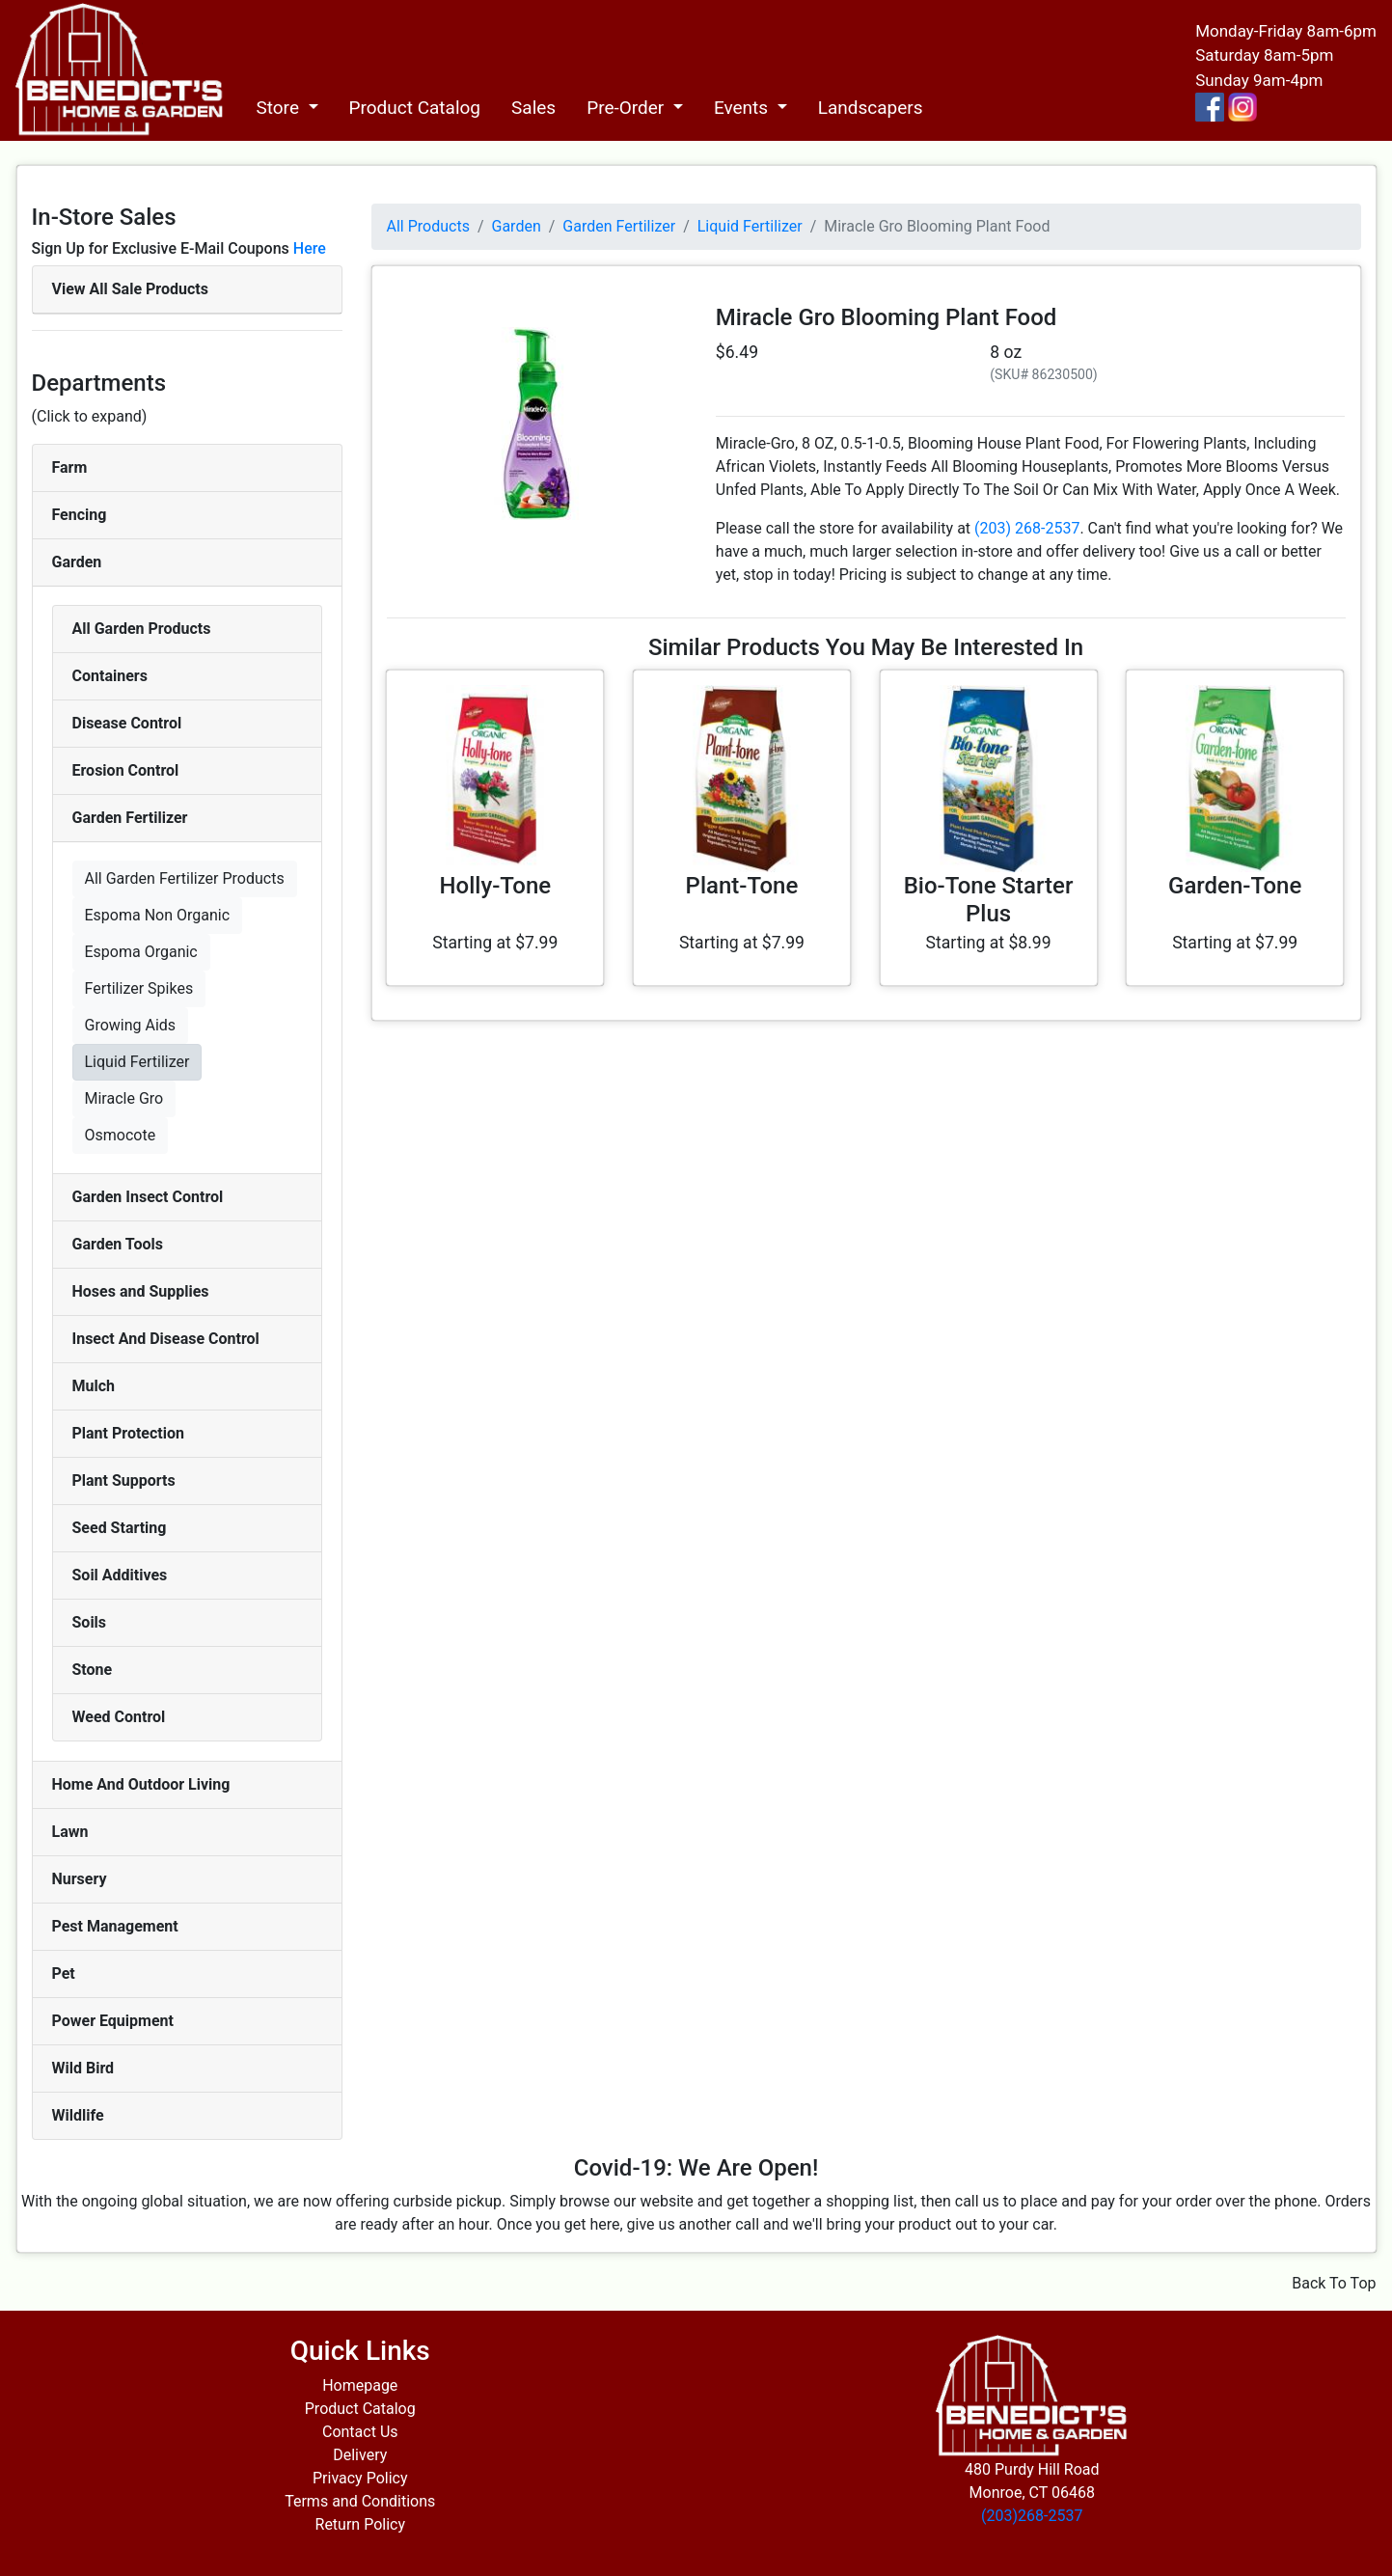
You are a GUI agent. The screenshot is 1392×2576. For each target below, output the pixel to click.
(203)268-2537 (1031, 2516)
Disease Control (127, 723)
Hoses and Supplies (140, 1291)
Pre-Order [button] (628, 107)
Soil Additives (120, 1575)
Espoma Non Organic (158, 915)
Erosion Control (125, 770)
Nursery (79, 1879)
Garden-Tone (1234, 885)
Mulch (94, 1386)
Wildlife (78, 2115)
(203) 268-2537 (1026, 528)
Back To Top (1334, 2283)
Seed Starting (119, 1528)
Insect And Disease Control (165, 1338)
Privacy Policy (360, 2478)
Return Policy (360, 2524)
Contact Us (360, 2432)
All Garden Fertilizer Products (185, 878)
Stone (92, 1669)
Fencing (79, 515)
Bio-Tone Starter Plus (989, 899)
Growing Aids (131, 1025)
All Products (428, 226)
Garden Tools (117, 1244)
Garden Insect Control (148, 1197)
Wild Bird (83, 2068)
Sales (533, 107)
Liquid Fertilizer (137, 1062)
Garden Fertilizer (130, 817)
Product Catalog (415, 107)
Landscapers (870, 107)
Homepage (359, 2385)
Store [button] (279, 107)
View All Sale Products (130, 289)
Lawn (70, 1831)
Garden (77, 562)
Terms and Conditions (360, 2501)
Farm (70, 467)
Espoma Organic (141, 952)
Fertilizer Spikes (139, 988)
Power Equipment (113, 2021)
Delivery (360, 2455)
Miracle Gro (124, 1098)
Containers (110, 676)
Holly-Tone (496, 885)
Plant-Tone (742, 885)
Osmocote (120, 1135)
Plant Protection (128, 1433)
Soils (89, 1622)
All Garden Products (141, 628)
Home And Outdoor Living (141, 1784)
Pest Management (115, 1926)
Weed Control (119, 1717)
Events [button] (743, 107)
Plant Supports (124, 1480)
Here (309, 248)
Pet (63, 1973)
